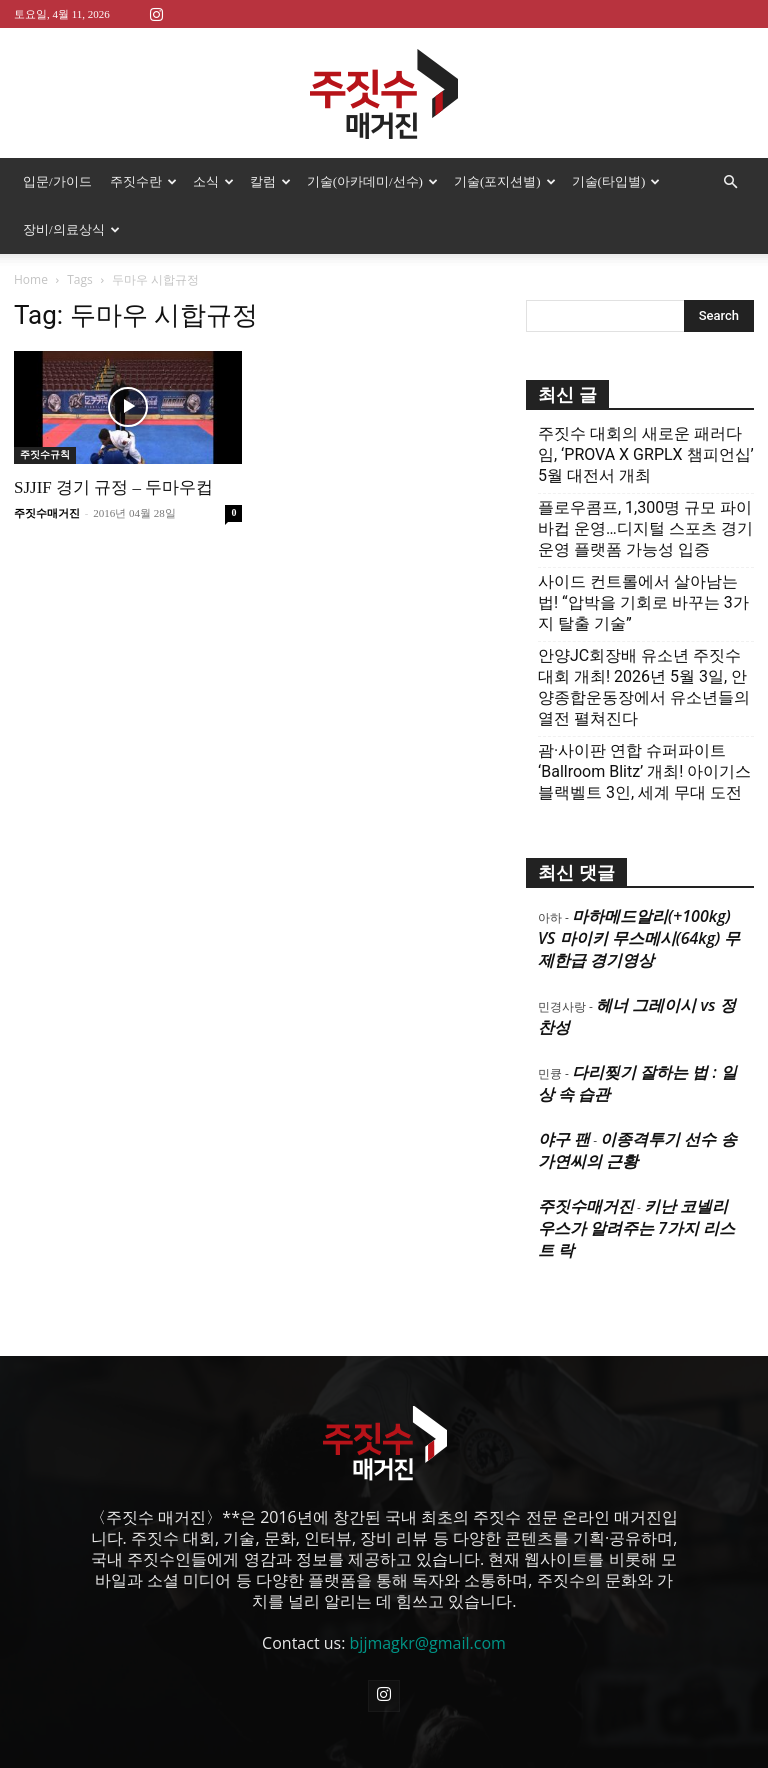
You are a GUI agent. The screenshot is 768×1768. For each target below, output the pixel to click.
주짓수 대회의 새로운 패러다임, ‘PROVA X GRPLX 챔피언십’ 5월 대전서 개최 (646, 454)
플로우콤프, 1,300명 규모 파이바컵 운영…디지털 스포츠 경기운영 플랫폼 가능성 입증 (645, 528)
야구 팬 (564, 1139)
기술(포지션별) (505, 181)
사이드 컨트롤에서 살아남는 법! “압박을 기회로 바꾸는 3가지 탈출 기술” (643, 602)
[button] (730, 182)
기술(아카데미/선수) (372, 181)
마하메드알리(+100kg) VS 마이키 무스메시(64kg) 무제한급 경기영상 (639, 938)
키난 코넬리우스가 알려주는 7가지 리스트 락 (636, 1228)
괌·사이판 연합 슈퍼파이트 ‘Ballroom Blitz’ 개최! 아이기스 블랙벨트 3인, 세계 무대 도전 (644, 771)
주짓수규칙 (45, 454)
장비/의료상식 (71, 229)
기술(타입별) (616, 181)
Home (31, 279)
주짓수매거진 (47, 513)
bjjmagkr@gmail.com (428, 1643)
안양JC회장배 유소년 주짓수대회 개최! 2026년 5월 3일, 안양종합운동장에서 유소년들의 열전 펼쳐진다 (644, 687)
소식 (213, 181)
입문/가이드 (57, 181)
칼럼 (270, 181)
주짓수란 (143, 181)
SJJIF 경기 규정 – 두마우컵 (113, 487)
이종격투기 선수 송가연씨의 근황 (637, 1150)
